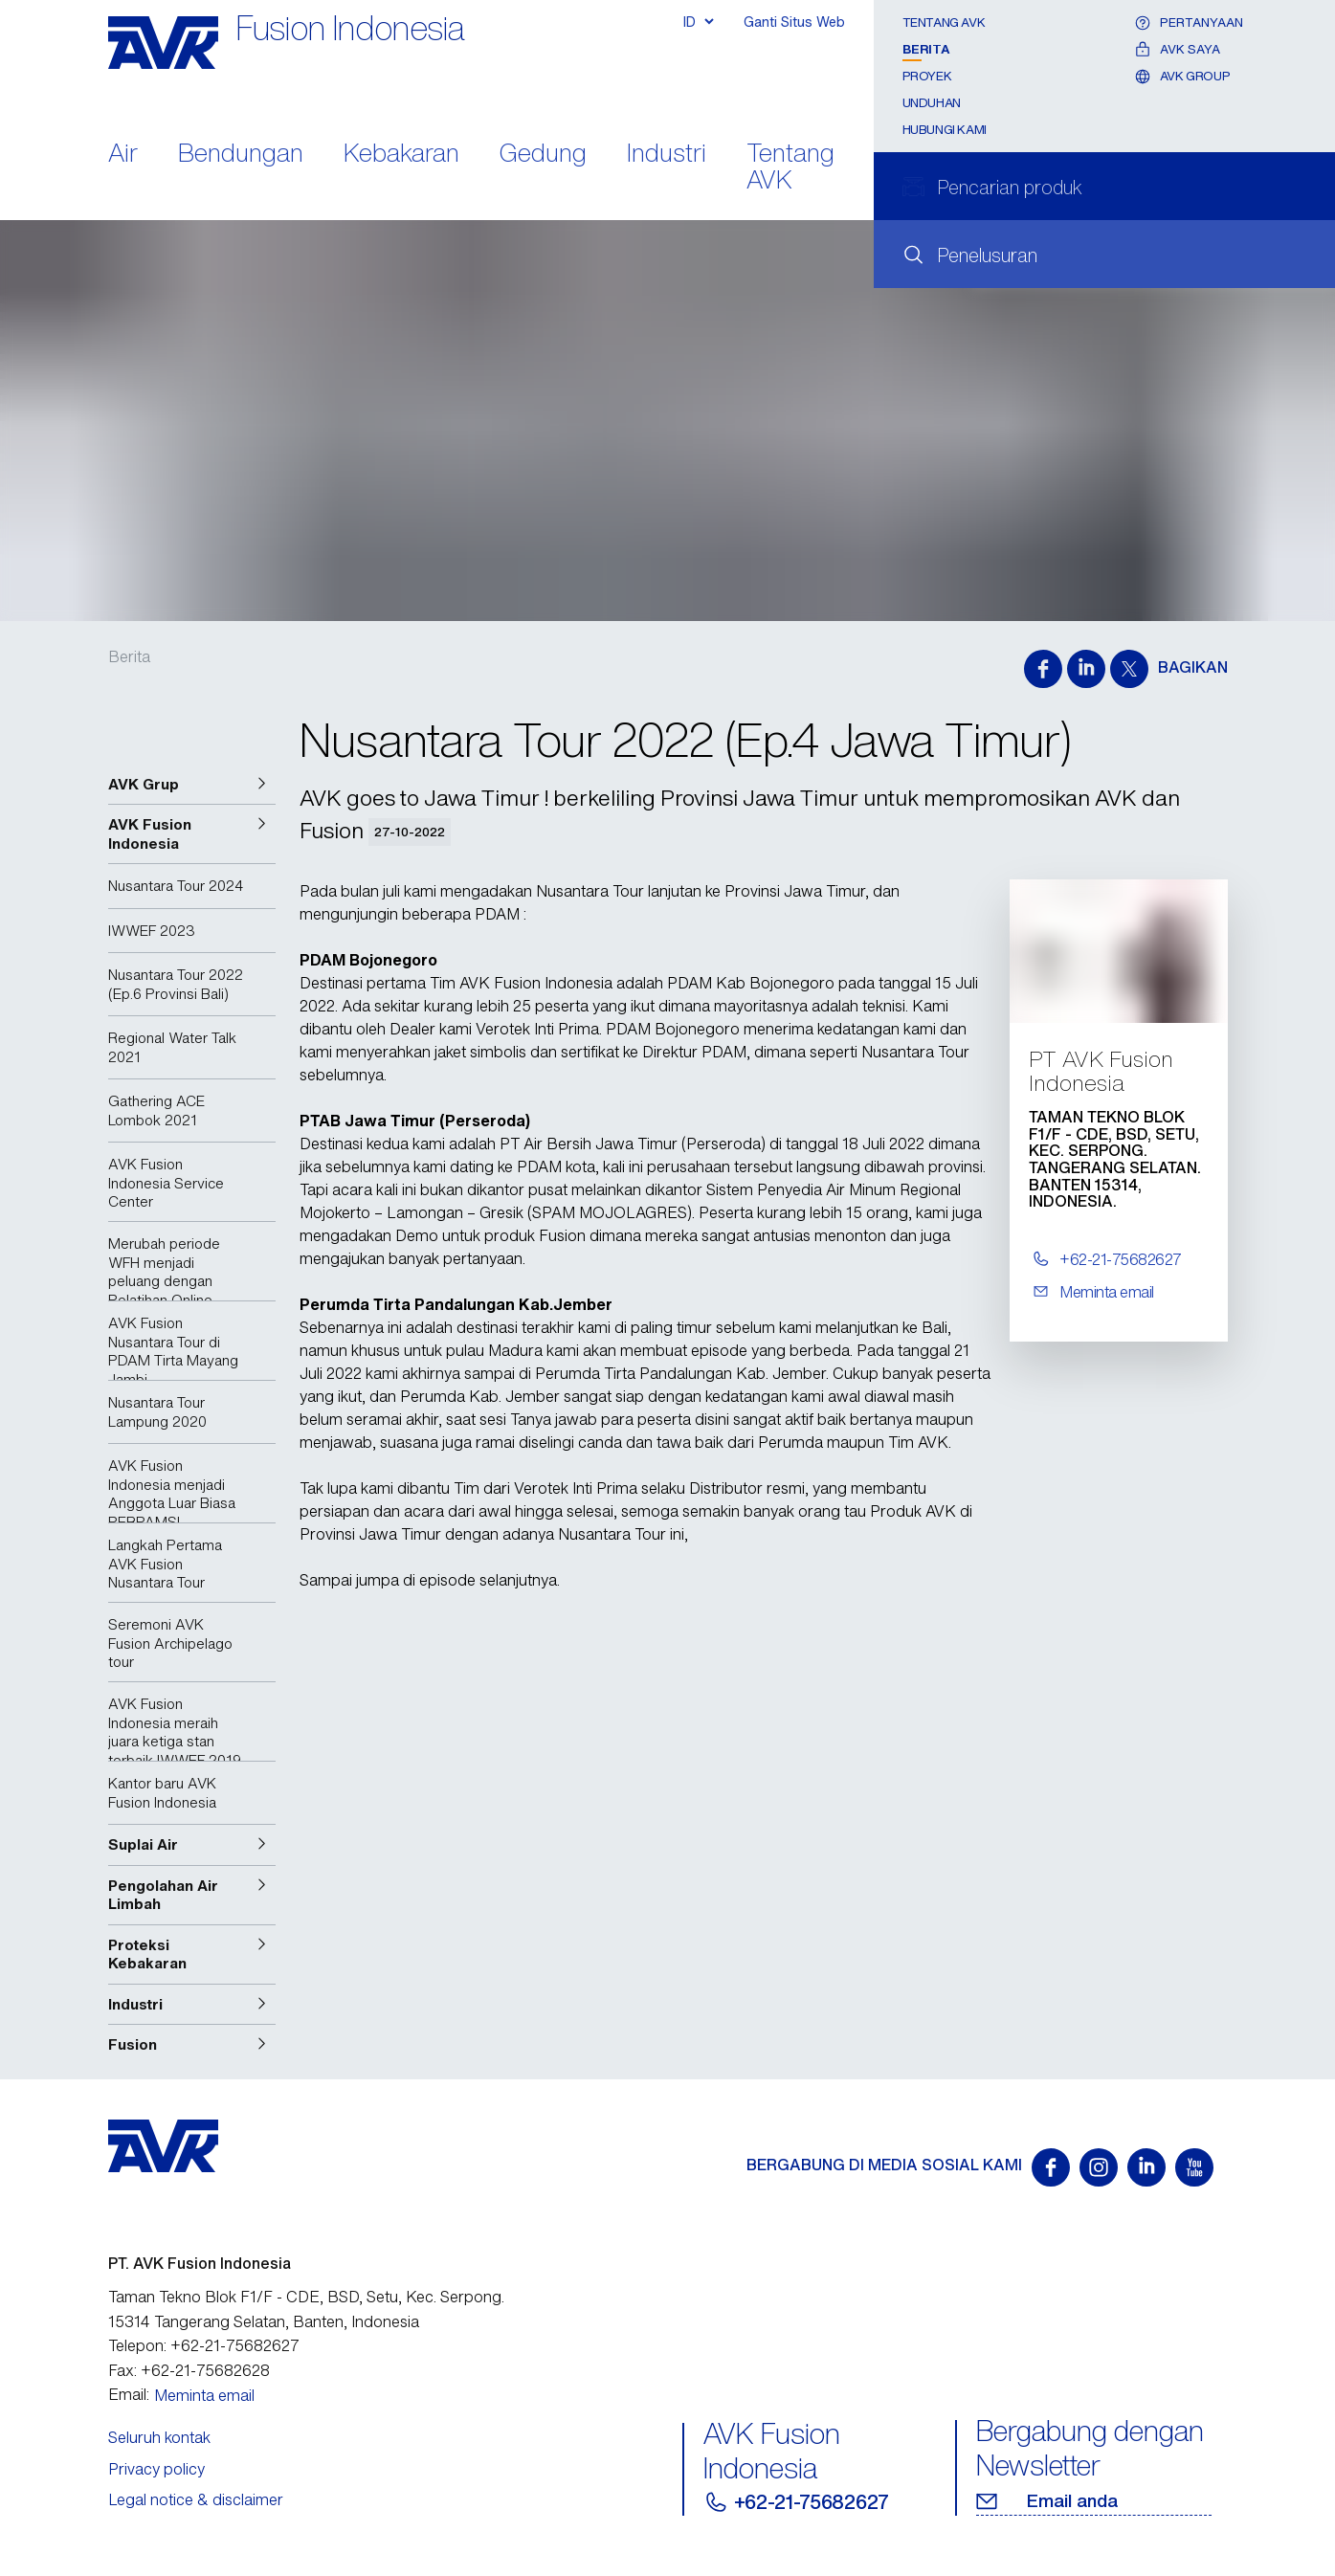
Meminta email (204, 2395)
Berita (926, 49)
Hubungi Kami (944, 130)
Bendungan (240, 154)
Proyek (927, 76)
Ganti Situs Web (794, 21)
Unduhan (931, 103)
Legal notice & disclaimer (195, 2499)
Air (123, 154)
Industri (666, 154)
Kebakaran (401, 154)
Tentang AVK (790, 168)
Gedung (543, 154)
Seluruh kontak (159, 2437)
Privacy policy (156, 2468)
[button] (192, 785)
